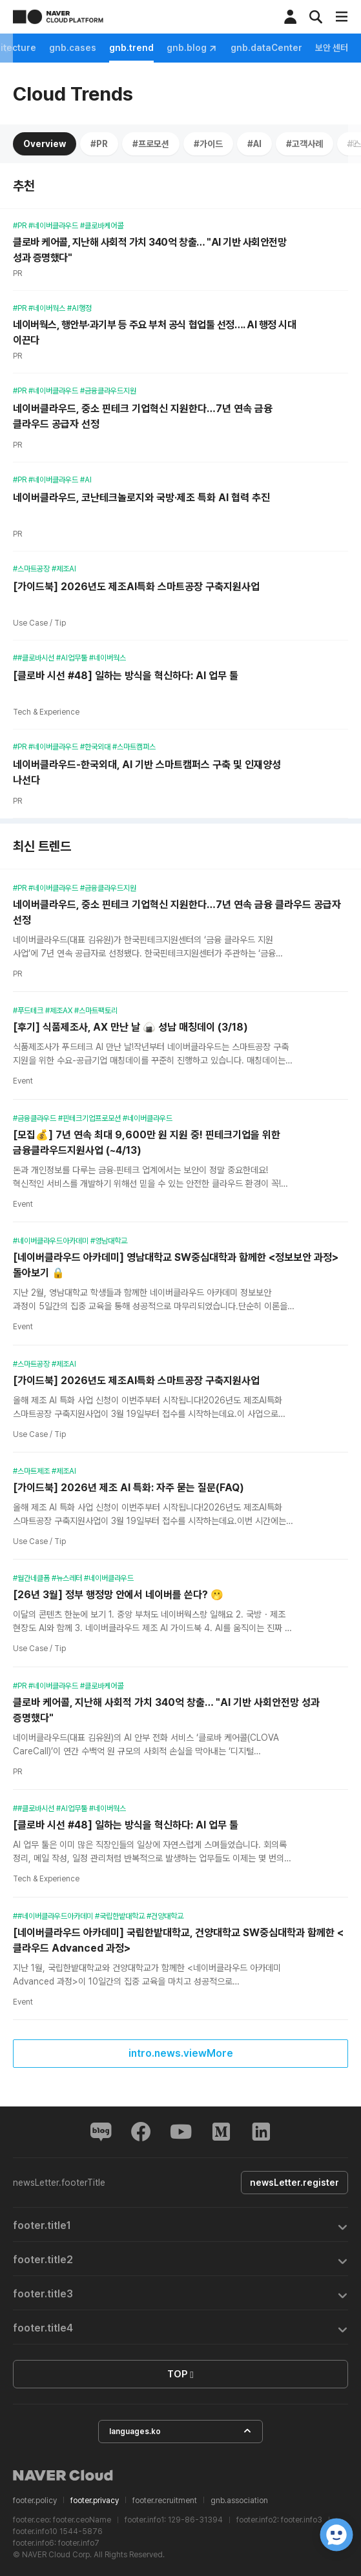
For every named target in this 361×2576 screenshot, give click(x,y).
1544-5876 (81, 2531)
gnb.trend (307, 47)
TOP (180, 2375)
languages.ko (180, 2431)
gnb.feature (40, 47)
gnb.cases (249, 47)
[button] (180, 2225)
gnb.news (101, 47)
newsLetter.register (292, 2182)
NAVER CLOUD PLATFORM (58, 17)
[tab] (180, 2225)
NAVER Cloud (63, 2475)
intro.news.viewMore (181, 2053)
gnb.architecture (174, 47)
